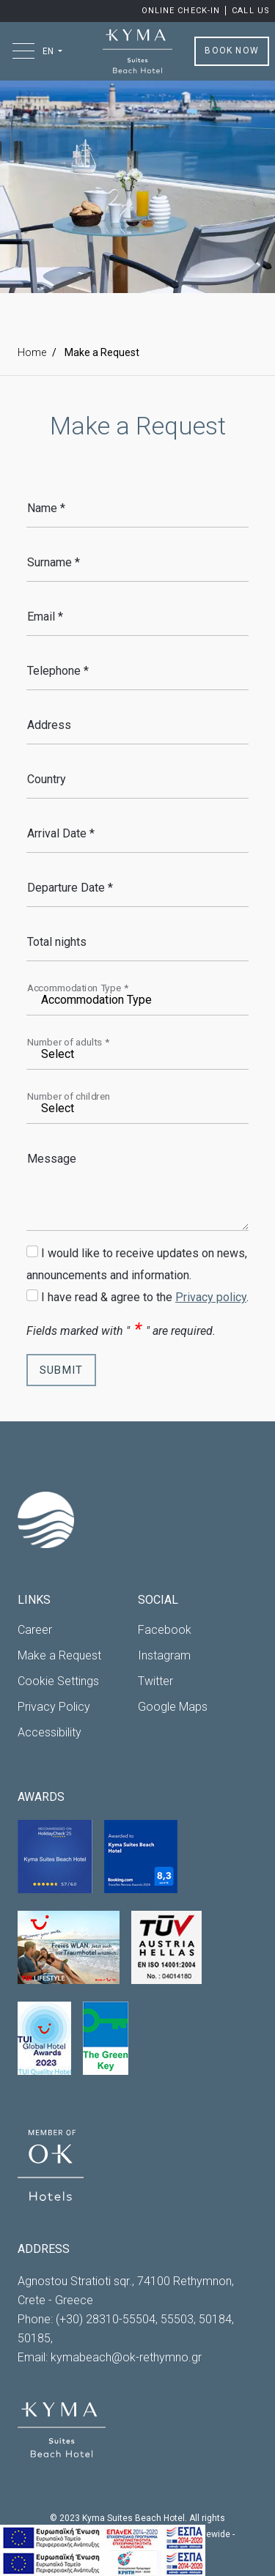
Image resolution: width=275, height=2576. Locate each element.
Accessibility (49, 1732)
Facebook (164, 1630)
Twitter (155, 1681)
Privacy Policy (54, 1707)
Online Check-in (183, 10)
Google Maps (173, 1707)
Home (32, 352)
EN (49, 51)
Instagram (164, 1655)
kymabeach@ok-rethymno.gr (126, 2357)
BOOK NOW (232, 50)
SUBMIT (61, 1370)
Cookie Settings (58, 1681)
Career (35, 1630)
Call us (251, 10)
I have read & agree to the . (145, 1297)
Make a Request (59, 1655)
